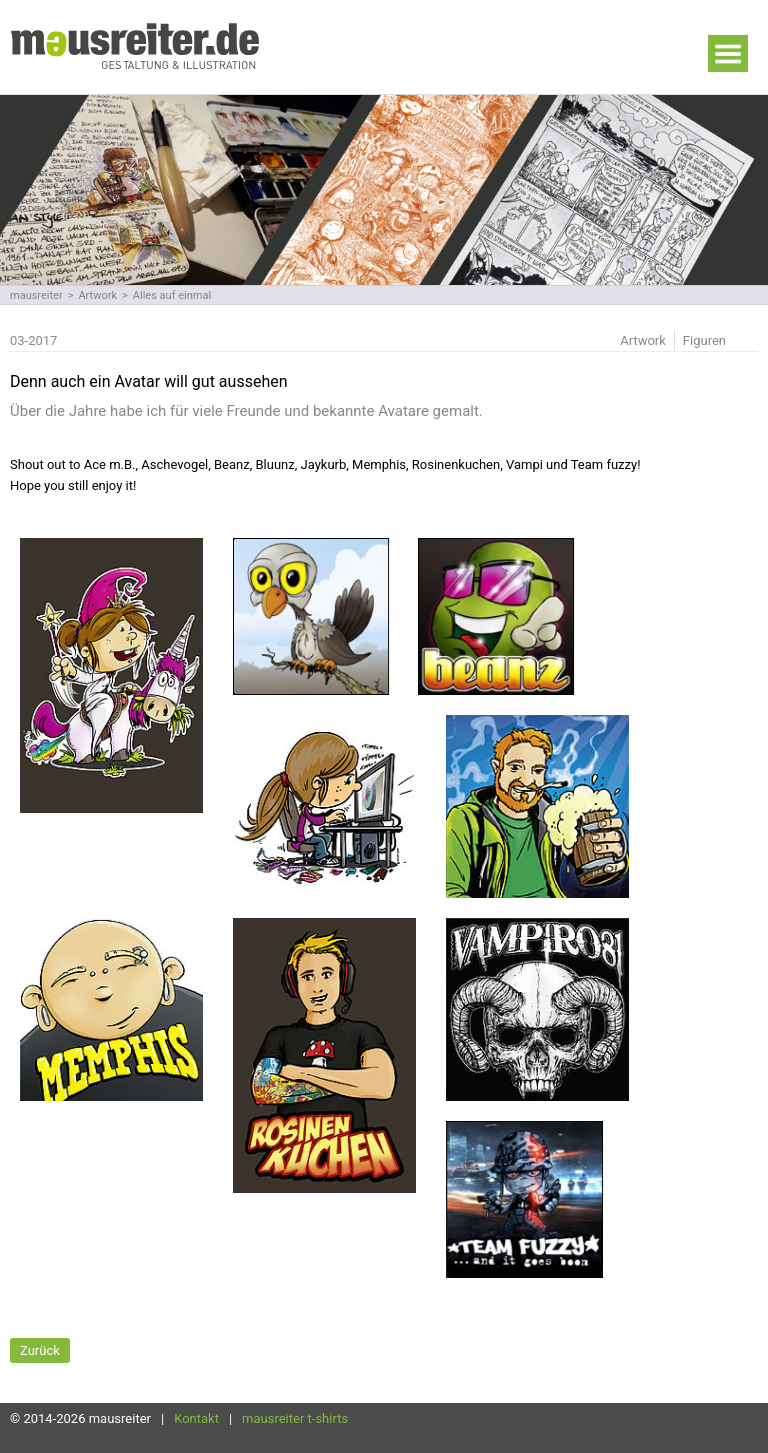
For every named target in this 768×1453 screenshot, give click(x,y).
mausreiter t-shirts (295, 1418)
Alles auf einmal (172, 295)
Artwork (97, 295)
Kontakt (196, 1418)
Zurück (40, 1350)
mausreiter (36, 295)
